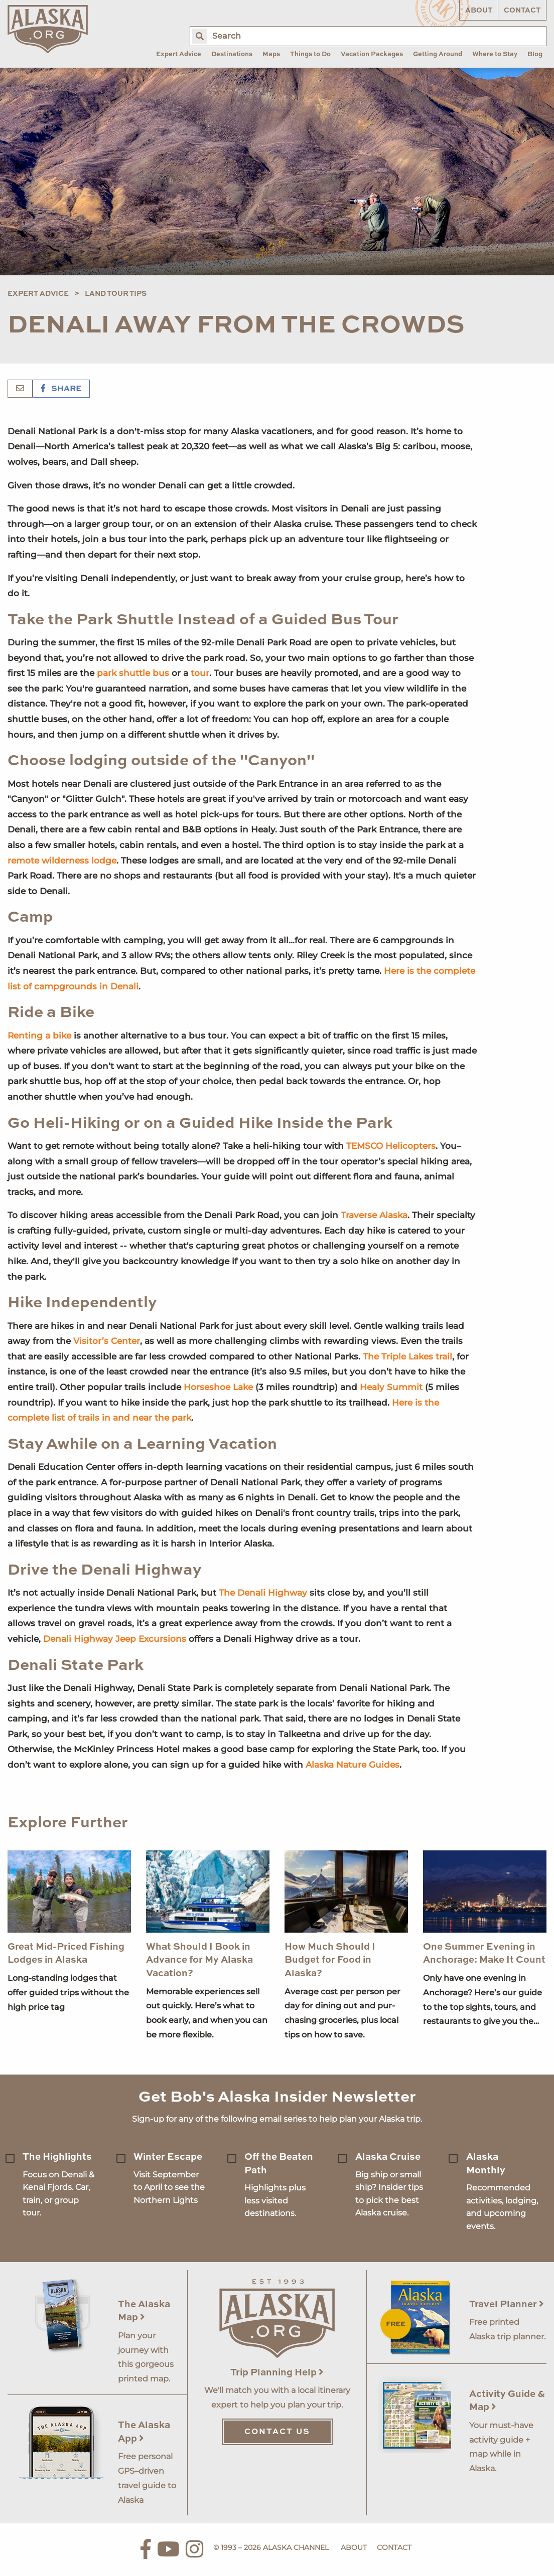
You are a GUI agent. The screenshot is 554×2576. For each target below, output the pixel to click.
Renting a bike (39, 1036)
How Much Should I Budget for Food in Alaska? (330, 1960)
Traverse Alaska (374, 1215)
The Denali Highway (263, 1593)
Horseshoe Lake (218, 1387)
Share (61, 389)
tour (200, 673)
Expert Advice (38, 293)
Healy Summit (391, 1387)
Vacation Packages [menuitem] (372, 54)
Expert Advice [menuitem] (178, 54)
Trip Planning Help (277, 2372)
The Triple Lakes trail (407, 1356)
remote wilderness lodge (62, 860)
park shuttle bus (133, 673)
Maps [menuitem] (271, 54)
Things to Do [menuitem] (310, 54)
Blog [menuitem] (534, 54)
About (478, 10)
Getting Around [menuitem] (437, 54)
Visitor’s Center (106, 1341)
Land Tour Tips (116, 293)
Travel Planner (506, 2304)
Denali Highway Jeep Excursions (114, 1639)
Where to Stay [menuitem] (494, 54)
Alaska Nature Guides (352, 1765)
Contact (522, 10)
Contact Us (277, 2432)
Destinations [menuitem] (231, 54)
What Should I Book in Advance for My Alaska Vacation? (199, 1960)
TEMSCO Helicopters (391, 1146)
